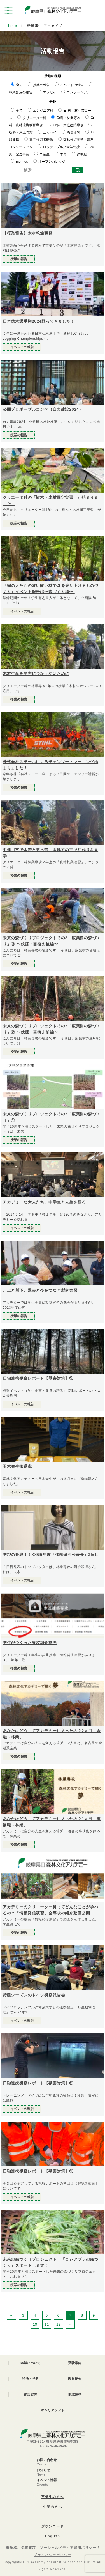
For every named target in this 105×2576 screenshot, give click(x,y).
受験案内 (74, 2363)
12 (58, 2324)
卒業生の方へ (52, 2497)
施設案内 (30, 2394)
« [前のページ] (11, 2315)
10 (35, 2324)
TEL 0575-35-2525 (52, 2446)
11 (47, 2324)
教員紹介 (74, 2379)
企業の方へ (52, 2507)
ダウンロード (52, 2526)
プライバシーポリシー (52, 2555)
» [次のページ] (70, 2324)
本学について (30, 2363)
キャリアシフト (52, 2410)
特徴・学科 (30, 2379)
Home (12, 26)
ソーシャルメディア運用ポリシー (68, 2548)
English (52, 2536)
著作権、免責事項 (21, 2548)
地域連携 (74, 2394)
